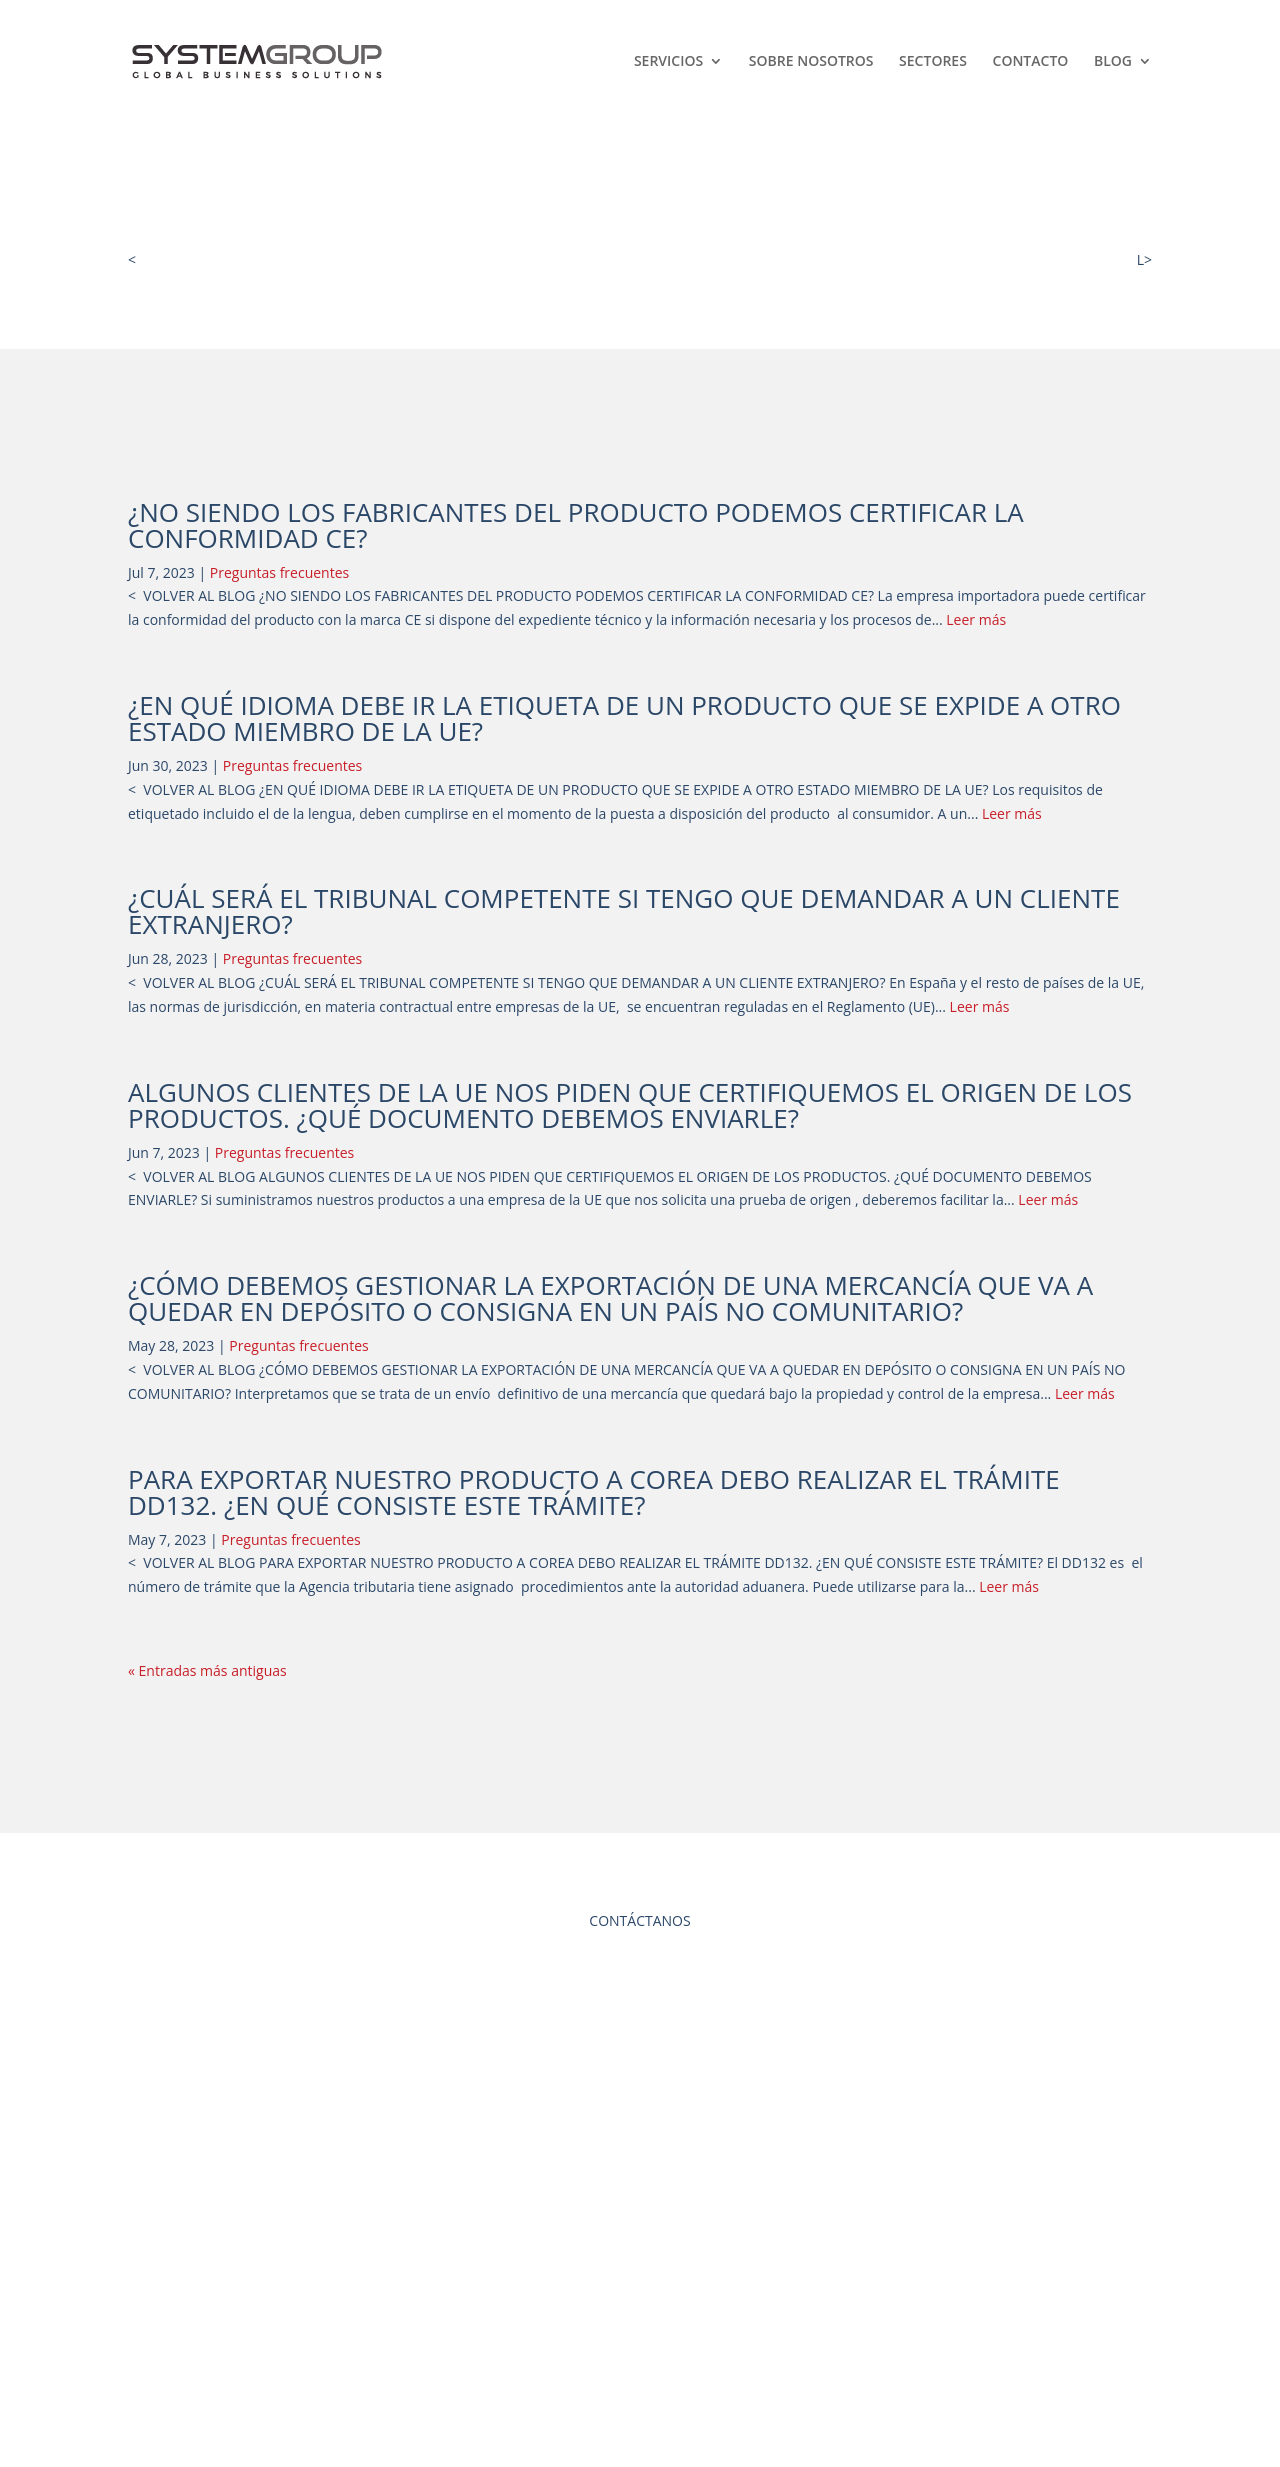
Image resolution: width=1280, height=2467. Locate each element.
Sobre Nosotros (811, 62)
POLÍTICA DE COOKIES (640, 2364)
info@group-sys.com (230, 2323)
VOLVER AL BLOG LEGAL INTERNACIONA (1006, 259)
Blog (1113, 62)
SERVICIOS (668, 62)
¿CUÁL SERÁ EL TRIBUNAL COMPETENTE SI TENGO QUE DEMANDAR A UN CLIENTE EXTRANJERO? (624, 911)
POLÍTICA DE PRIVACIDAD (639, 2326)
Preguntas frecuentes (279, 572)
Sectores (933, 62)
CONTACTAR (639, 2037)
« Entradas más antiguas (207, 1670)
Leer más (976, 619)
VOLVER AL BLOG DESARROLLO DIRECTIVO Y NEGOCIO (321, 259)
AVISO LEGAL (640, 2288)
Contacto (1031, 62)
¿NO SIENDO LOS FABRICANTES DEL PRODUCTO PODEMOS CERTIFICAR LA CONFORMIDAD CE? (576, 525)
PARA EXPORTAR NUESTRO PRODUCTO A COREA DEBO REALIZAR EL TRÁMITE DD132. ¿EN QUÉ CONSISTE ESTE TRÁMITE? (594, 1492)
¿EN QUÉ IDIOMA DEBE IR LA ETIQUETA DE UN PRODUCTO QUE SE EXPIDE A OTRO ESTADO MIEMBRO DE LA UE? (624, 718)
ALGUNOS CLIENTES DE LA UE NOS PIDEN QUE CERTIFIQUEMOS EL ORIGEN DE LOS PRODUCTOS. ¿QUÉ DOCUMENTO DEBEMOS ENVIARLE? (630, 1105)
